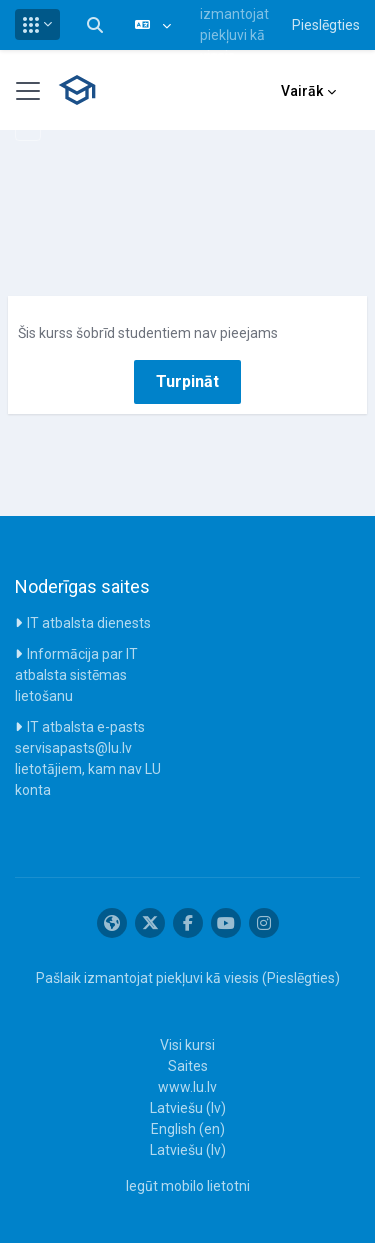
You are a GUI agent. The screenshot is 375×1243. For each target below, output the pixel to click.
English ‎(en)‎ (188, 1129)
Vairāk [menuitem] (302, 91)
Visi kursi (187, 1045)
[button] (37, 24)
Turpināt (187, 381)
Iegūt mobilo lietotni (188, 1186)
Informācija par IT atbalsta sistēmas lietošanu (76, 675)
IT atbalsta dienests (89, 623)
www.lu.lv (187, 1087)
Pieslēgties (326, 25)
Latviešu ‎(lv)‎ (188, 1108)
